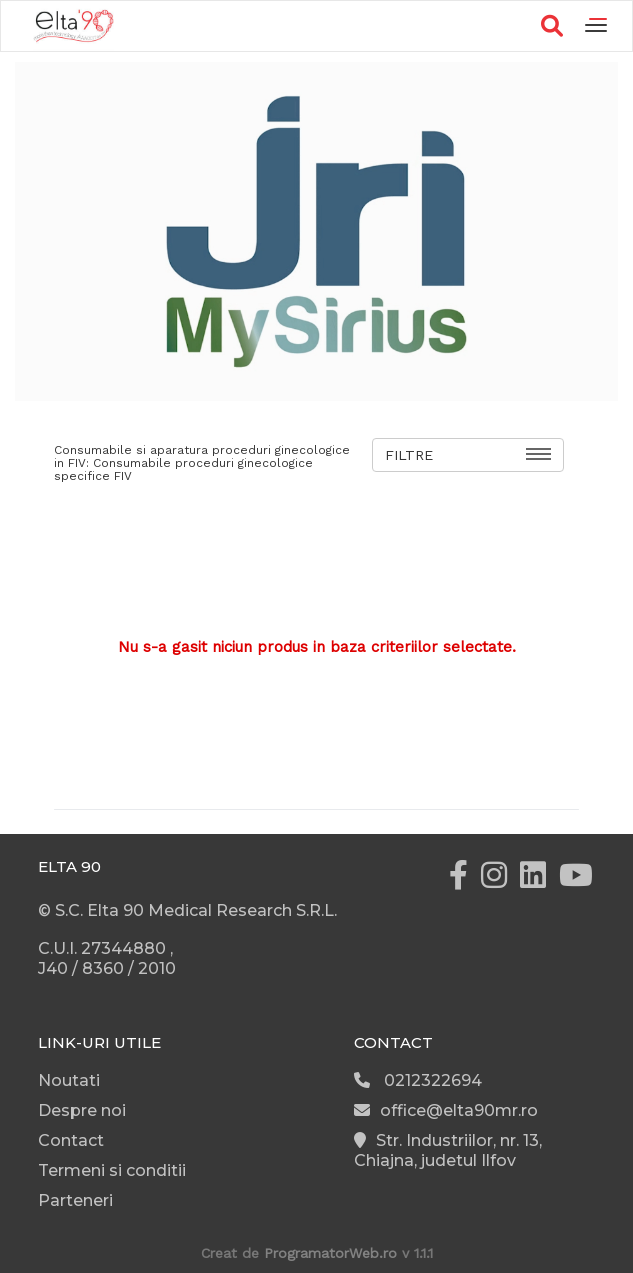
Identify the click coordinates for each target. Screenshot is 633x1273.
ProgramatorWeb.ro (330, 1253)
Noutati (69, 1080)
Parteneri (75, 1200)
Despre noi (82, 1110)
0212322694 (418, 1080)
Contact (71, 1140)
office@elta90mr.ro (446, 1110)
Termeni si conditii (112, 1170)
